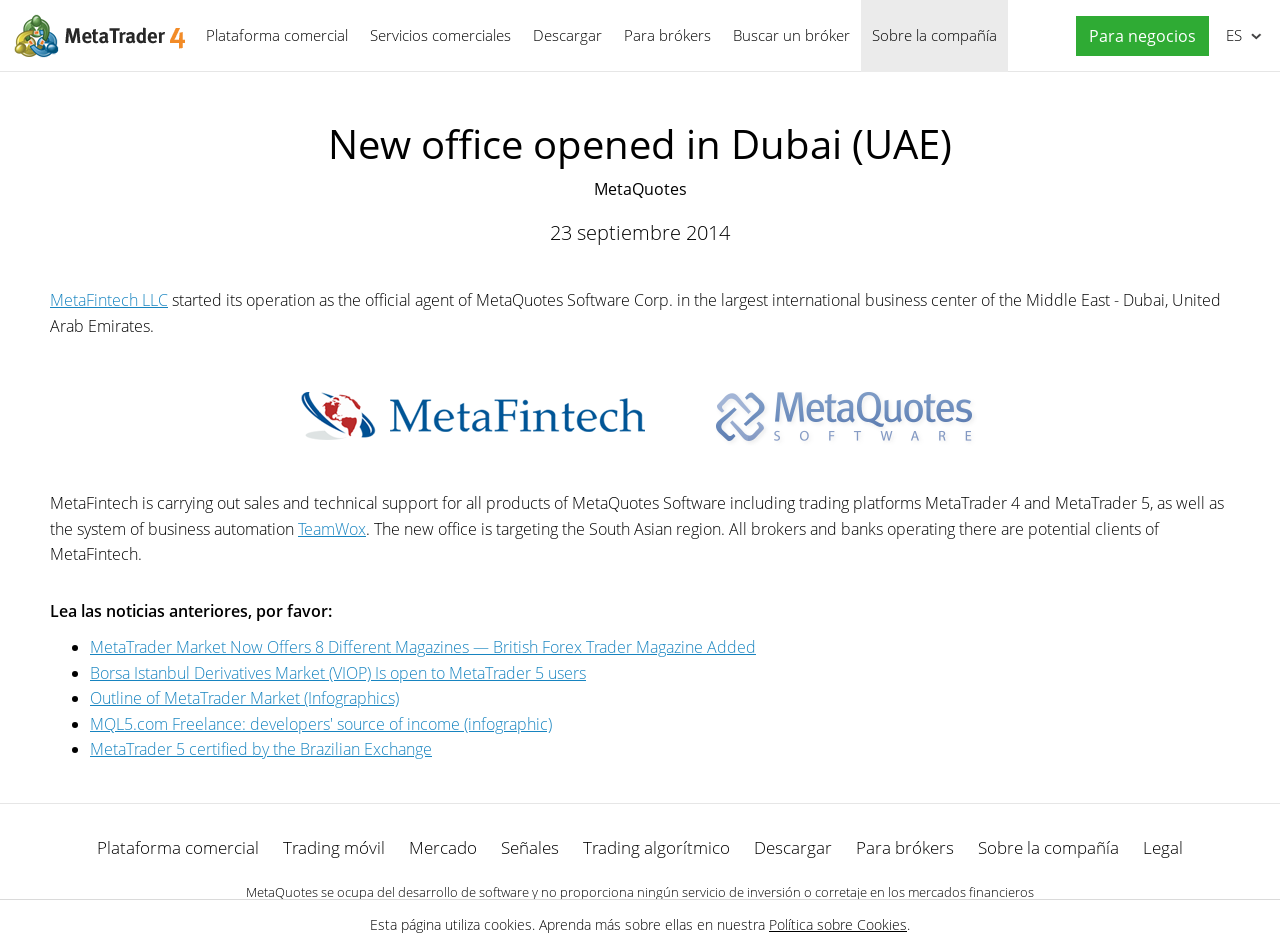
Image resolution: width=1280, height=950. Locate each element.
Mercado (443, 847)
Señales (530, 847)
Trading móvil (334, 847)
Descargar (567, 35)
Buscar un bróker (791, 35)
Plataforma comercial (277, 35)
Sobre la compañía (934, 35)
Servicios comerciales (440, 35)
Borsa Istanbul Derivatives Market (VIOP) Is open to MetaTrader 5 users (338, 673)
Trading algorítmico (656, 847)
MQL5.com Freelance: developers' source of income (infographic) (321, 724)
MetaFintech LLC (109, 300)
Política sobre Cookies (838, 924)
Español (1232, 35)
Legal (1163, 847)
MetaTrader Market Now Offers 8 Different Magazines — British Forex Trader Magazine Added (423, 647)
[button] (1137, 36)
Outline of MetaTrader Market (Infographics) (244, 698)
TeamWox (332, 529)
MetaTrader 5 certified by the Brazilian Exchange (261, 749)
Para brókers (667, 35)
